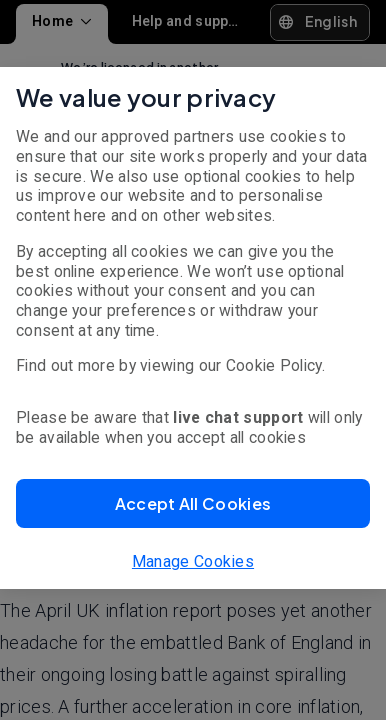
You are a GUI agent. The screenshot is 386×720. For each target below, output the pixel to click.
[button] (193, 503)
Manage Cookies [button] (193, 561)
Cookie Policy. (275, 365)
